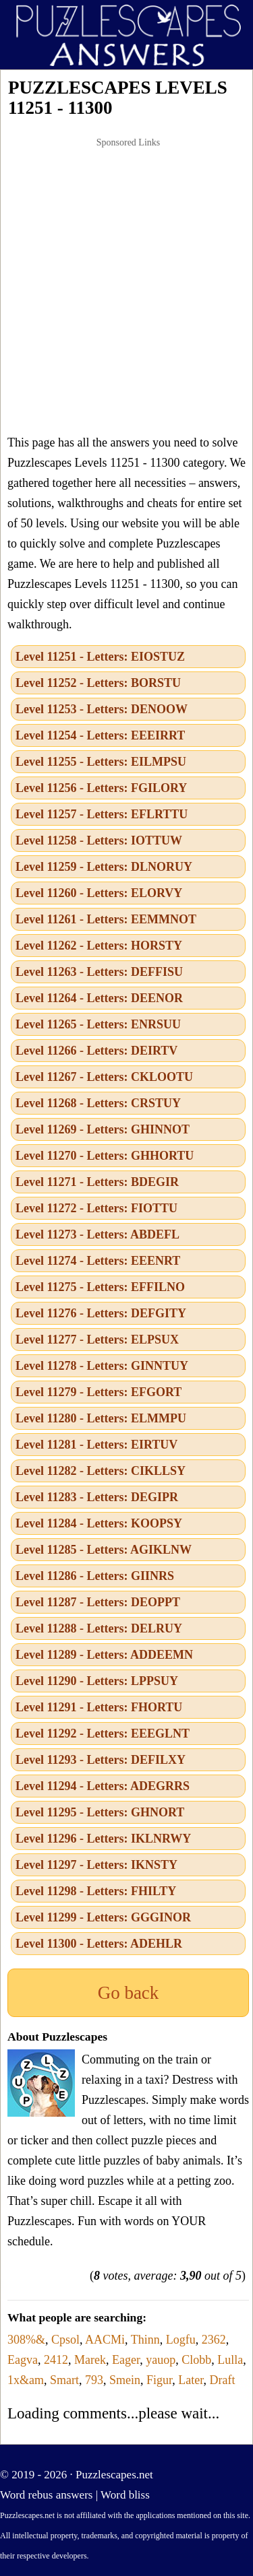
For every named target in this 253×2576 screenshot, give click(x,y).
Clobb (196, 2360)
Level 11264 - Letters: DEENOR (99, 998)
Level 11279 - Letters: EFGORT (98, 1392)
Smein (124, 2380)
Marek (90, 2360)
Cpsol (65, 2339)
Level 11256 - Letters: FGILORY (101, 788)
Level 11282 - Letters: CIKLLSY (101, 1471)
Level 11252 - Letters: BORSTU (98, 683)
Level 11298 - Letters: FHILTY (96, 1891)
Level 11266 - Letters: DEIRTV (96, 1050)
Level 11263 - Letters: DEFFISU (99, 972)
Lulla (230, 2360)
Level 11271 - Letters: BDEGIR (97, 1182)
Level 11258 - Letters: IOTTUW (99, 840)
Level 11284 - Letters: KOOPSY (99, 1523)
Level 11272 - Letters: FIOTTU (96, 1208)
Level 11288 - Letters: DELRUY (99, 1628)
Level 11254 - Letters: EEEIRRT (100, 735)
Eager (126, 2360)
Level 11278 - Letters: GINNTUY (102, 1366)
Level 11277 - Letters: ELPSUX (97, 1339)
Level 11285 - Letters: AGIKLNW (104, 1549)
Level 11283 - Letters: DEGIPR (97, 1497)
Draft (222, 2380)
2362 (214, 2339)
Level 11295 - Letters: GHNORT (100, 1812)
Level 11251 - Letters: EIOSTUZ (100, 656)
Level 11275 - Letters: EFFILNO (100, 1287)
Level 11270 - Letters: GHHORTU (105, 1155)
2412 (56, 2360)
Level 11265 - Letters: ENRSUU (98, 1024)
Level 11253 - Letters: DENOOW (102, 709)
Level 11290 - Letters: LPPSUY (97, 1681)
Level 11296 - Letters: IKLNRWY (103, 1838)
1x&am (25, 2380)
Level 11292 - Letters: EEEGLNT (103, 1733)
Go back (128, 1993)
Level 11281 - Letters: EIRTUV (96, 1444)
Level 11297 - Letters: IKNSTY (96, 1865)
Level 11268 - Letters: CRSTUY (98, 1103)
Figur (159, 2380)
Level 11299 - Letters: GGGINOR (103, 1917)
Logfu (181, 2339)
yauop (160, 2360)
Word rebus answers (46, 2494)
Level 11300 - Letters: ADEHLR (99, 1943)
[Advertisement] (126, 286)
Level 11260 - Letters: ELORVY (99, 893)
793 (94, 2380)
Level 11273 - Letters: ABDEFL (97, 1234)
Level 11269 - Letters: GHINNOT (103, 1129)
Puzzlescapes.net (114, 2474)
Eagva (22, 2360)
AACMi (105, 2339)
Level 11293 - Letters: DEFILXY (101, 1759)
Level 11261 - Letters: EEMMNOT (106, 919)
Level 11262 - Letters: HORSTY (99, 945)
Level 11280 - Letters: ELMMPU (101, 1418)
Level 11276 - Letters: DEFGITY (101, 1313)
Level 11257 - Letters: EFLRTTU (102, 814)
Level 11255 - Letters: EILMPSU (101, 761)
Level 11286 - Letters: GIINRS (95, 1576)
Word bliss (125, 2494)
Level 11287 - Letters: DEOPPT (98, 1602)
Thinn (145, 2339)
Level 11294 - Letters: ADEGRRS (103, 1786)
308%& (26, 2339)
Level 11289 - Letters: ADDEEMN (104, 1654)
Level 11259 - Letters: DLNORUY (104, 866)
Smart (64, 2380)
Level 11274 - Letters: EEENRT (98, 1260)
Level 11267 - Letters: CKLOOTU (104, 1077)
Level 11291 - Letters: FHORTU (99, 1707)
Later (190, 2380)
